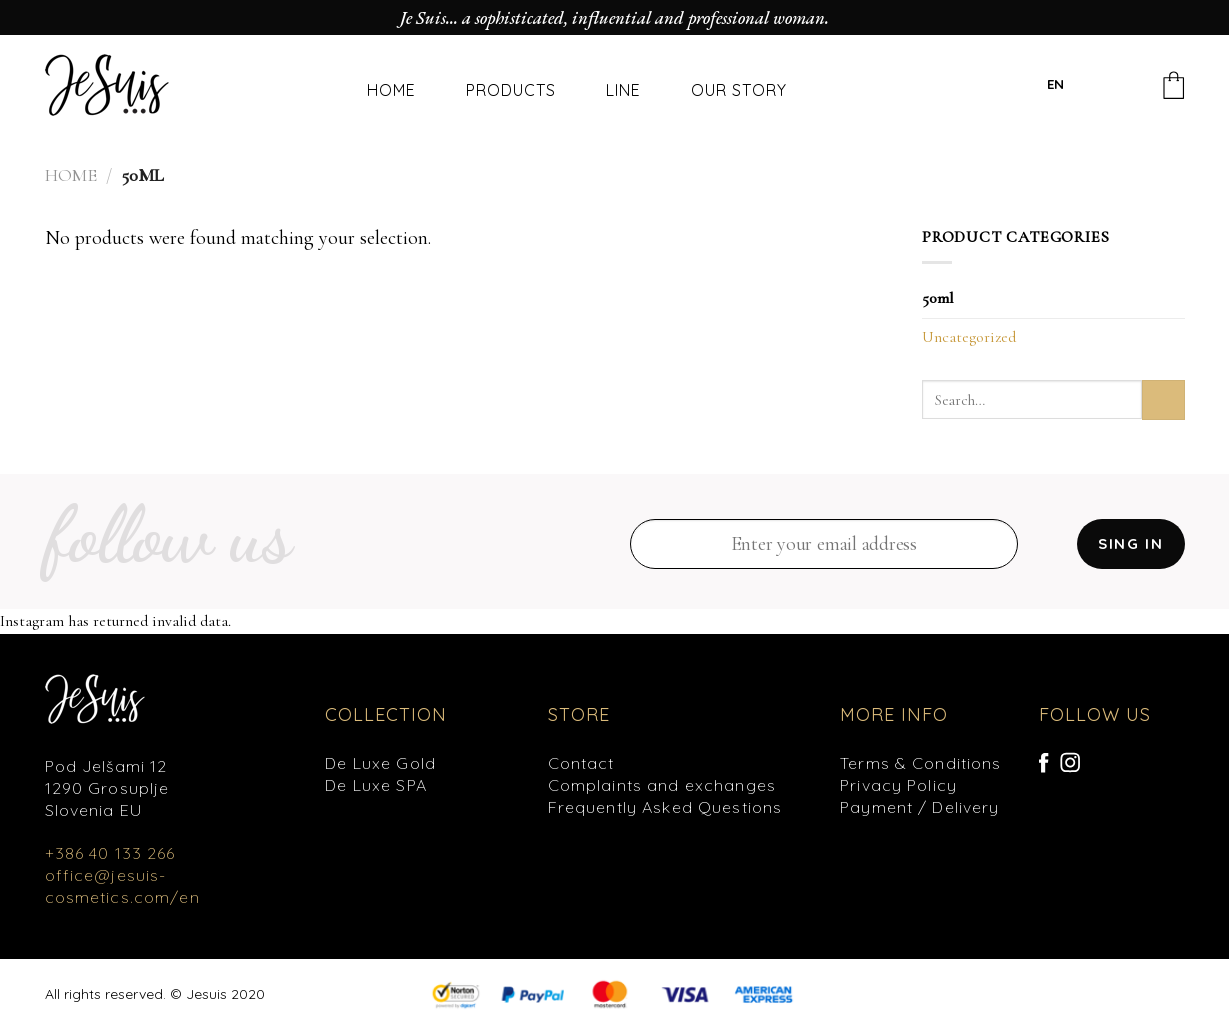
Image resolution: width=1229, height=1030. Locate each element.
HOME (391, 90)
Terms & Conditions (921, 763)
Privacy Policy (898, 785)
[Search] (1102, 88)
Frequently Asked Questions (665, 807)
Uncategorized (969, 337)
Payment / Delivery (920, 807)
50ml (938, 298)
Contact (581, 763)
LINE (623, 90)
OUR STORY (739, 90)
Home (71, 175)
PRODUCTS (511, 90)
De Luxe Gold (380, 763)
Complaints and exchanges (662, 785)
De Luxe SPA (376, 785)
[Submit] (1163, 399)
